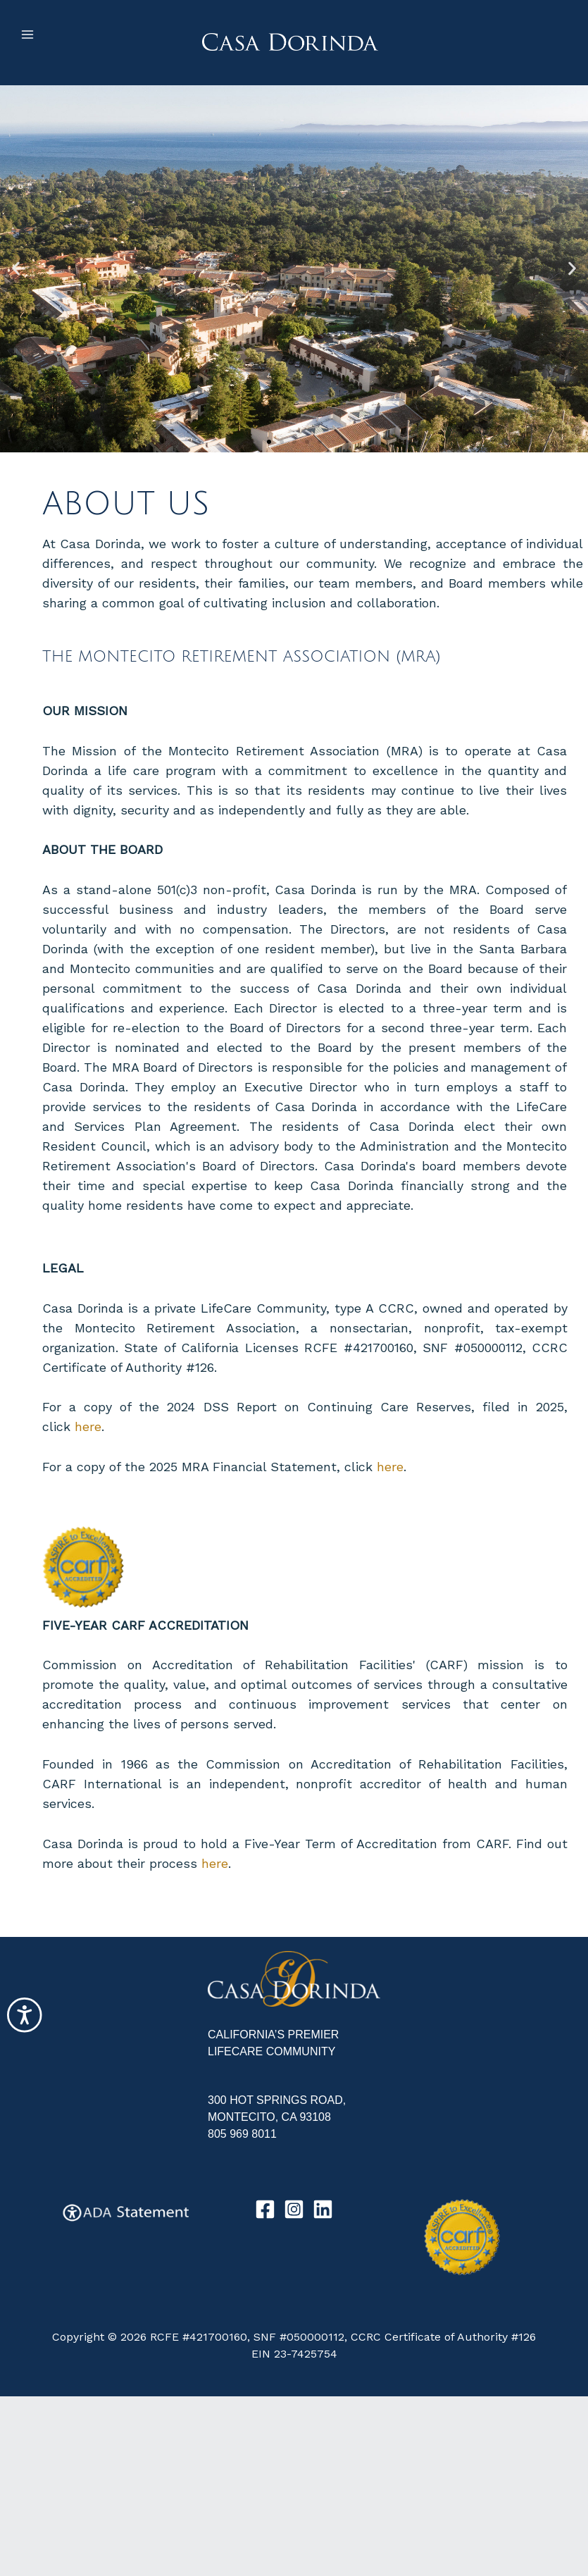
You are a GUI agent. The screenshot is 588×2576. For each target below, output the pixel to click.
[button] (16, 269)
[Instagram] (294, 2209)
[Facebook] (265, 2209)
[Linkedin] (323, 2209)
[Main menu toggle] (27, 34)
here (88, 1426)
